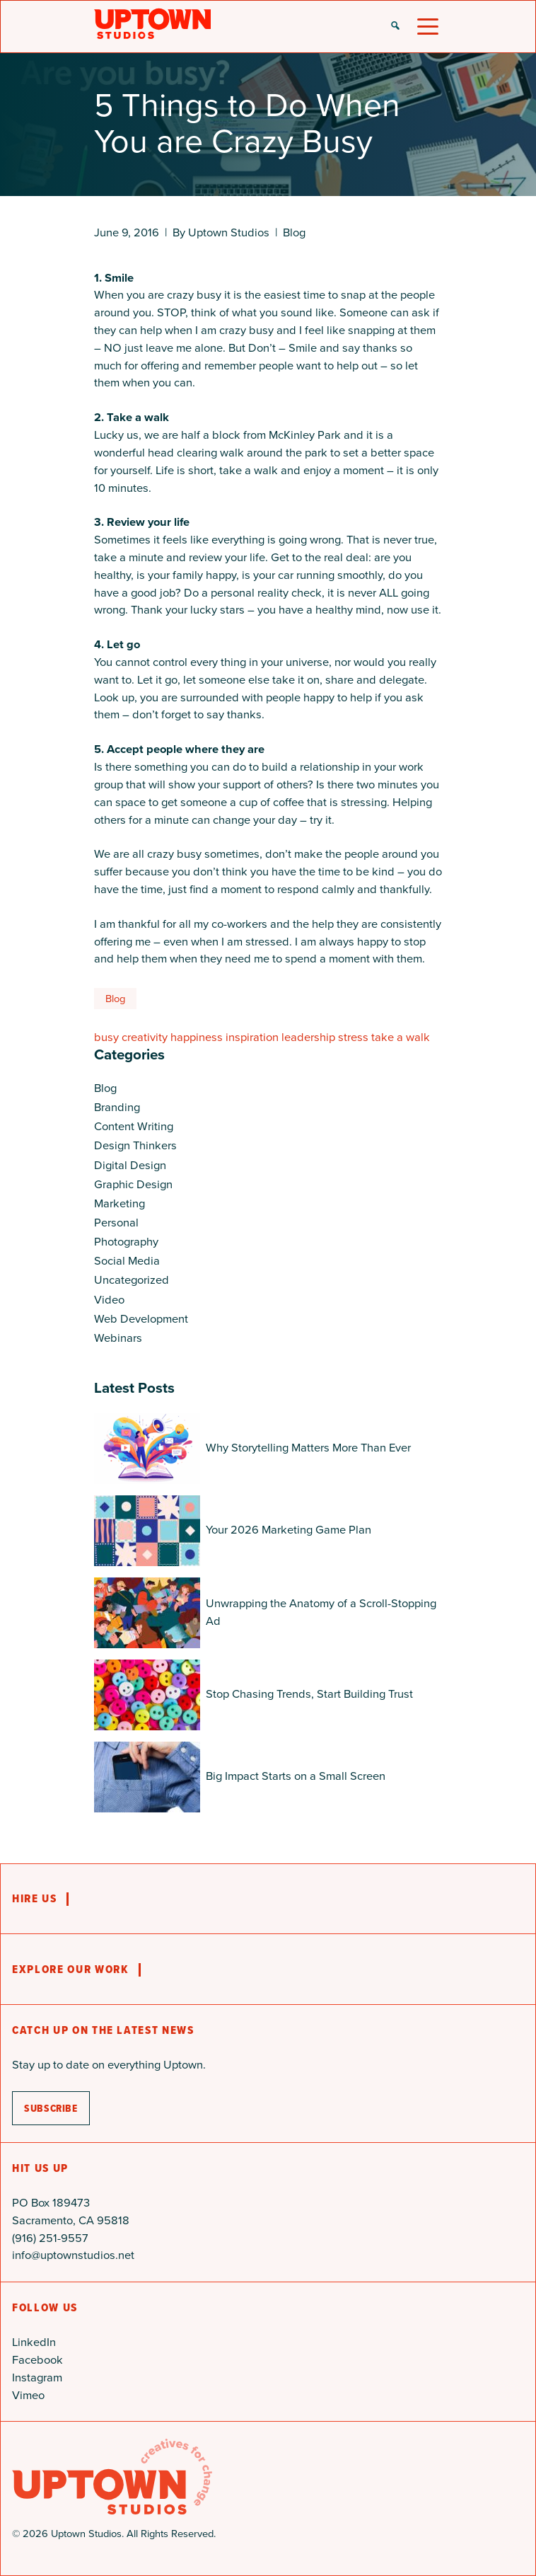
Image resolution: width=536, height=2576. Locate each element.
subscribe (51, 2108)
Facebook (37, 2360)
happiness (196, 1037)
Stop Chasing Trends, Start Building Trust (309, 1694)
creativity (145, 1037)
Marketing (119, 1203)
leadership (308, 1037)
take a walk (400, 1037)
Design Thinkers (135, 1145)
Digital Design (130, 1165)
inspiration (252, 1037)
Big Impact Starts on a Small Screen (295, 1776)
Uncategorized (131, 1280)
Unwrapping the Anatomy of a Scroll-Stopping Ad (321, 1612)
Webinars (118, 1338)
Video (109, 1300)
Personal (116, 1222)
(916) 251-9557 (50, 2238)
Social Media (127, 1261)
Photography (126, 1241)
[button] (395, 27)
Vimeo (28, 2395)
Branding (117, 1107)
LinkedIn (34, 2342)
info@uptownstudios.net (73, 2255)
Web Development (141, 1319)
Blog (294, 232)
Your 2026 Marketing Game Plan (288, 1530)
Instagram (37, 2377)
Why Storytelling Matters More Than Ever (308, 1447)
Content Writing (133, 1126)
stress (353, 1037)
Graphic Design (133, 1184)
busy (106, 1037)
